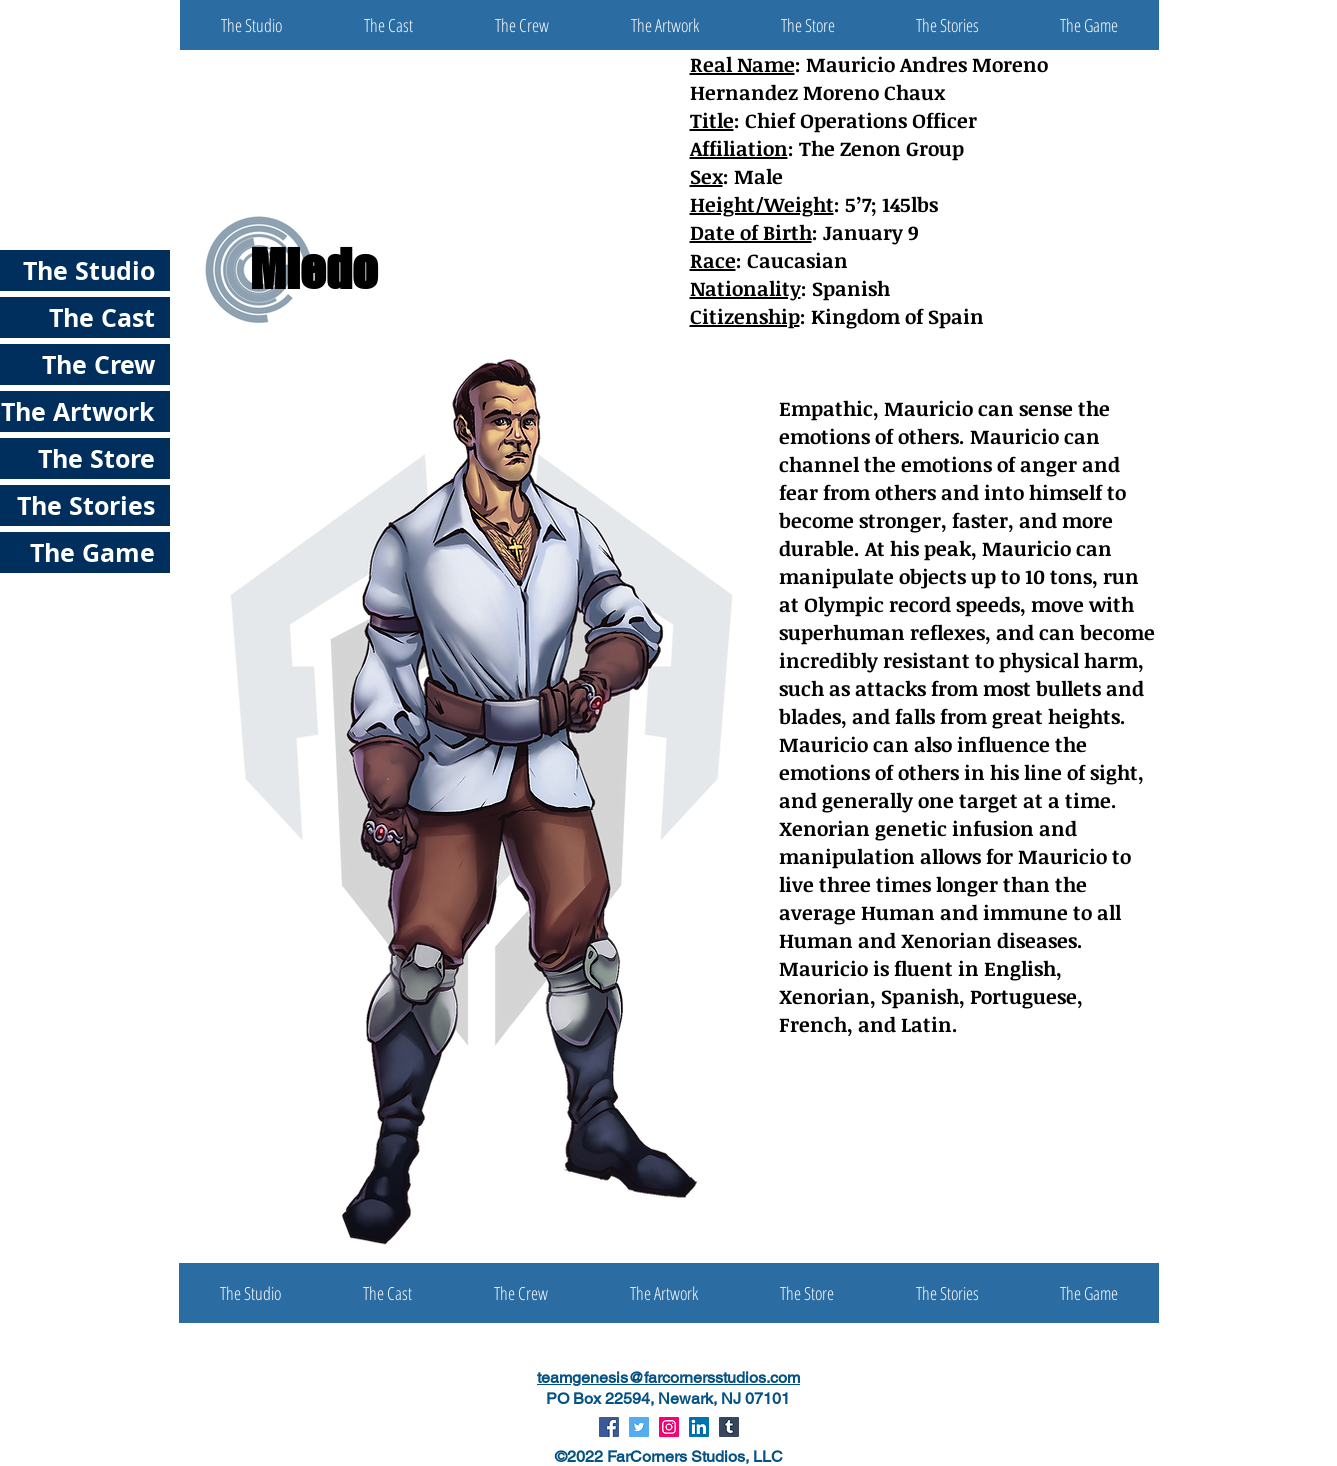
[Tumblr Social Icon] (729, 1427)
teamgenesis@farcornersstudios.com (668, 1377)
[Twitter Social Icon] (639, 1427)
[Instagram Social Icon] (669, 1427)
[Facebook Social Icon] (609, 1427)
